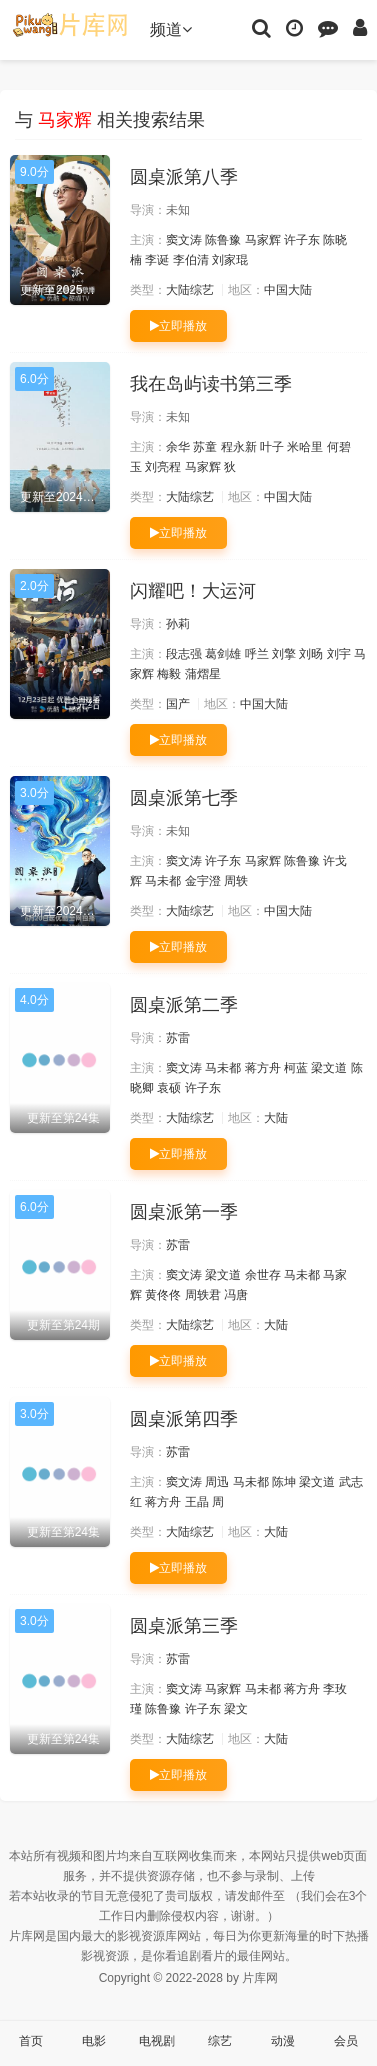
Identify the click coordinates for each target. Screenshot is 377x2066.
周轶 (236, 881)
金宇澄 (203, 881)
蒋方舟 (263, 1068)
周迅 (217, 1482)
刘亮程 (163, 467)
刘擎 (284, 654)
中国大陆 (288, 290)
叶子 (272, 447)
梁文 (236, 1709)
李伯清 (191, 260)
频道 (171, 29)
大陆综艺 (190, 290)
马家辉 (263, 240)
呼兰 (257, 654)
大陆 (276, 1118)
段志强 (184, 654)
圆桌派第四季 (184, 1419)
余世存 (263, 1275)
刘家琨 (230, 260)
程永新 (239, 447)
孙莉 (178, 624)
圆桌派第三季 (184, 1626)
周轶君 (203, 1295)
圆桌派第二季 (184, 1005)
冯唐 (236, 1295)
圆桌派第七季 (184, 798)
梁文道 (329, 1068)
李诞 (157, 260)
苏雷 (178, 1038)
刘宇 (339, 654)
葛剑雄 (223, 654)
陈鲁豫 (223, 240)
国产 (178, 704)
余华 (178, 447)
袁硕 (169, 1088)
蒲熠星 (203, 674)
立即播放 (178, 326)
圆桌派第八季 (184, 177)
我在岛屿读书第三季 (211, 384)
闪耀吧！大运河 (193, 591)
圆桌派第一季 (184, 1212)
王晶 (197, 1502)
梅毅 (169, 674)
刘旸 (311, 654)
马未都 (163, 881)
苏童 (205, 447)
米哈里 (305, 447)
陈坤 (284, 1482)
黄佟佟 (163, 1295)
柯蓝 (296, 1068)
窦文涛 (184, 240)
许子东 (302, 240)
